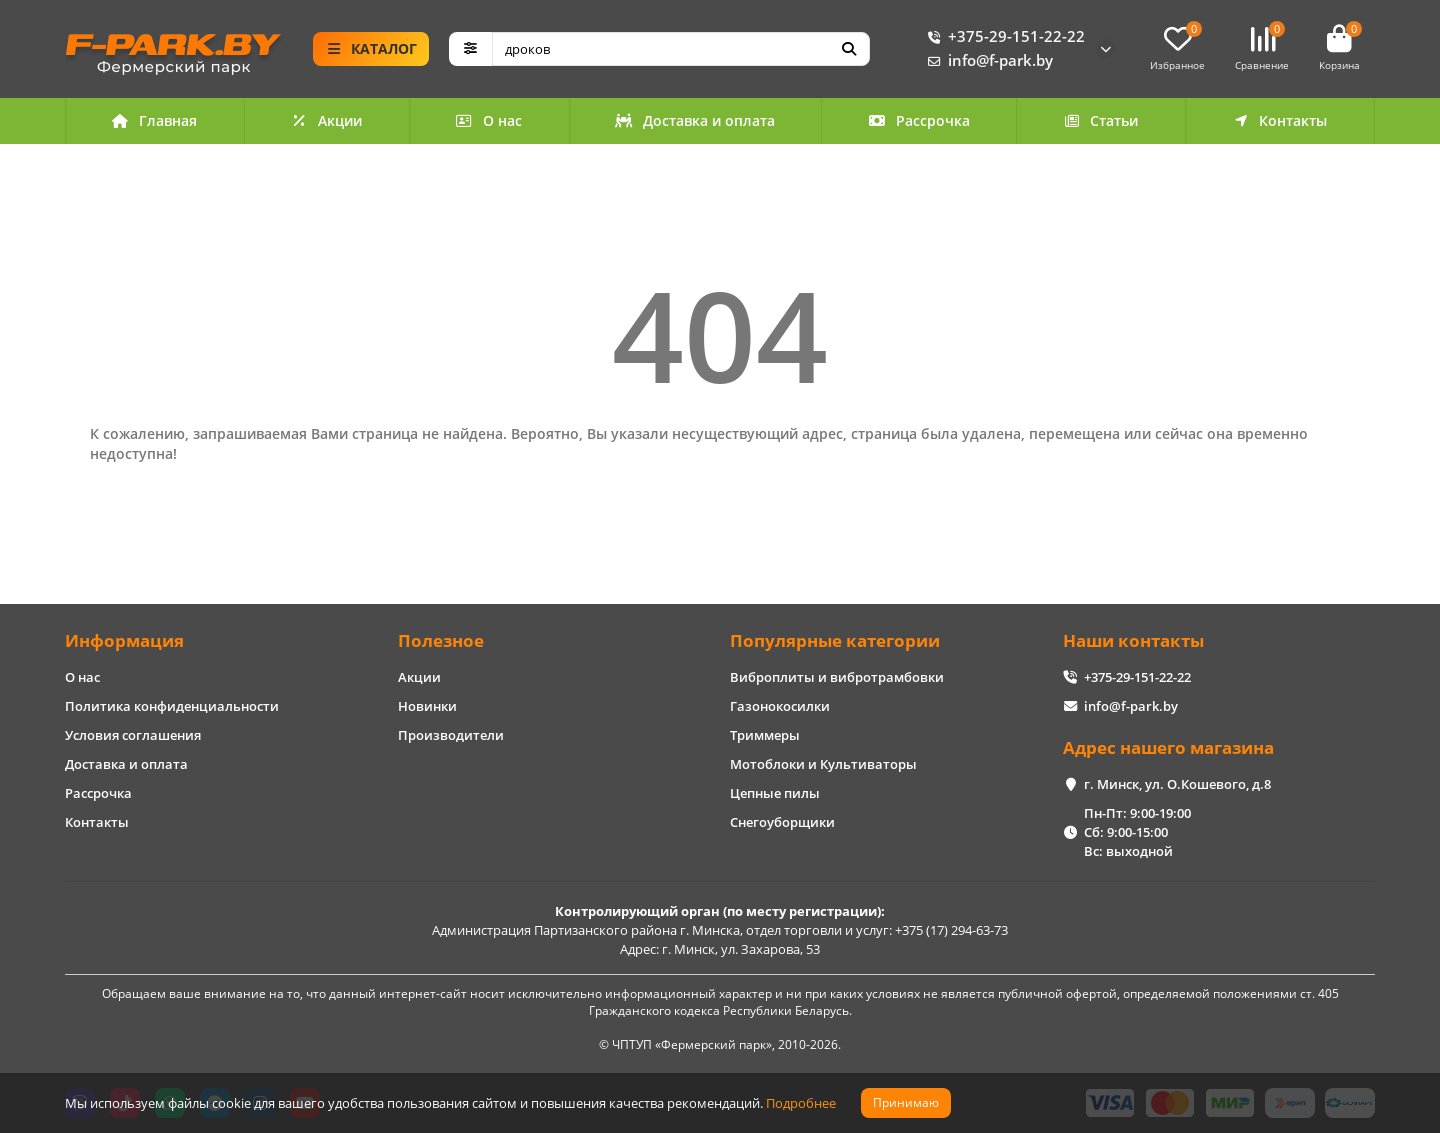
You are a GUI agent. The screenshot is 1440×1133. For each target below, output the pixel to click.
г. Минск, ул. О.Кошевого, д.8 (1177, 784)
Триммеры (765, 735)
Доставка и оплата (695, 120)
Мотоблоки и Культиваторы (823, 764)
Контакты (1280, 120)
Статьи (1101, 120)
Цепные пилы (775, 793)
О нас (488, 120)
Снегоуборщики (782, 822)
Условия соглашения (133, 735)
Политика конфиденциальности (172, 706)
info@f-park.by (986, 61)
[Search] (681, 49)
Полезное (441, 640)
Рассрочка (919, 120)
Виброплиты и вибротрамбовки (837, 677)
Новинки (427, 706)
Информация (124, 640)
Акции (327, 120)
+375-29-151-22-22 (1002, 37)
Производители (451, 735)
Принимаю (906, 1102)
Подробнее (801, 1103)
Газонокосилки (780, 706)
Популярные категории (835, 640)
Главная (155, 120)
